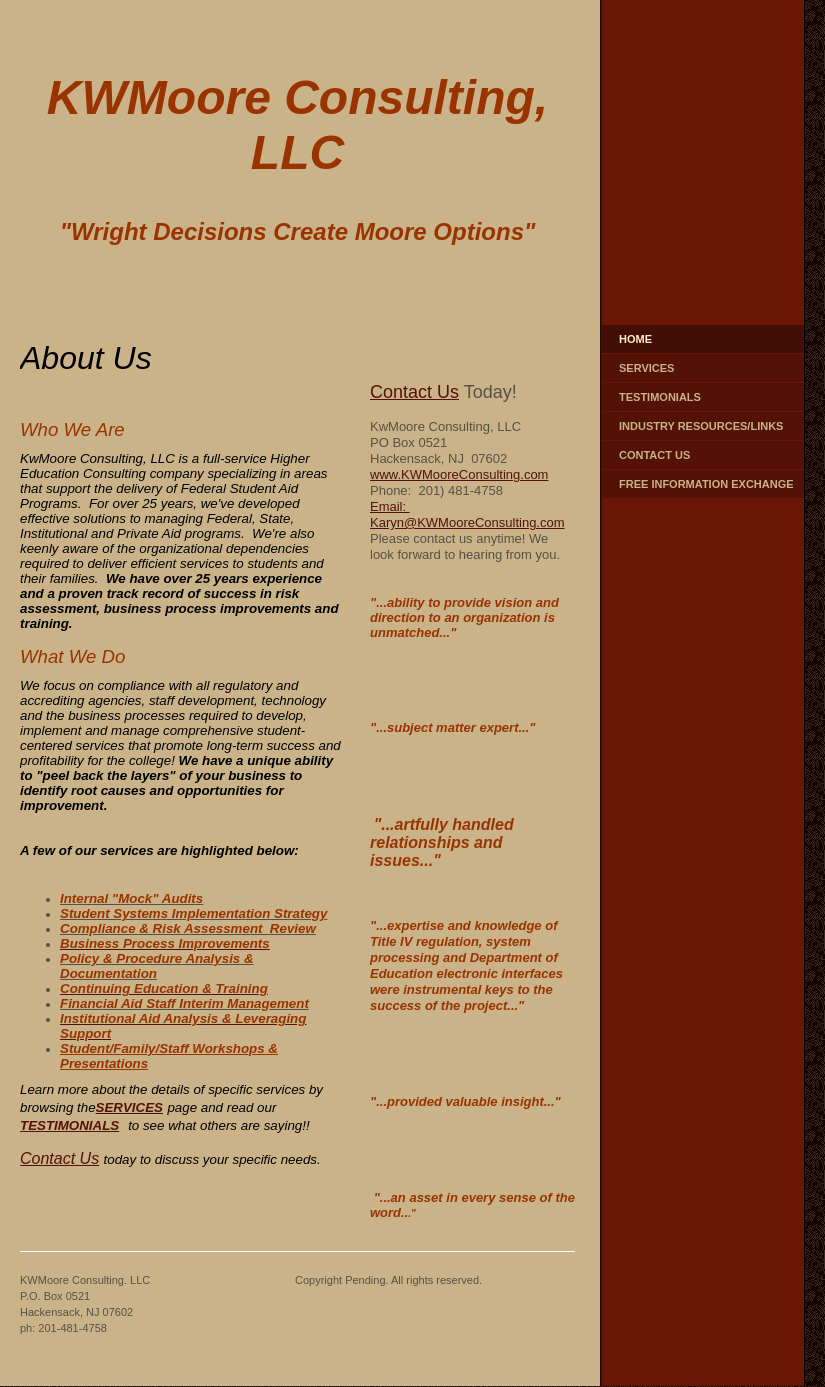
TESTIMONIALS (69, 1125)
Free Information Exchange (706, 484)
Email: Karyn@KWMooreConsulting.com (467, 514)
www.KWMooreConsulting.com (459, 474)
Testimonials (660, 397)
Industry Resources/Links (701, 426)
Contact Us (654, 455)
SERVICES (129, 1107)
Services (646, 368)
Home (635, 339)
